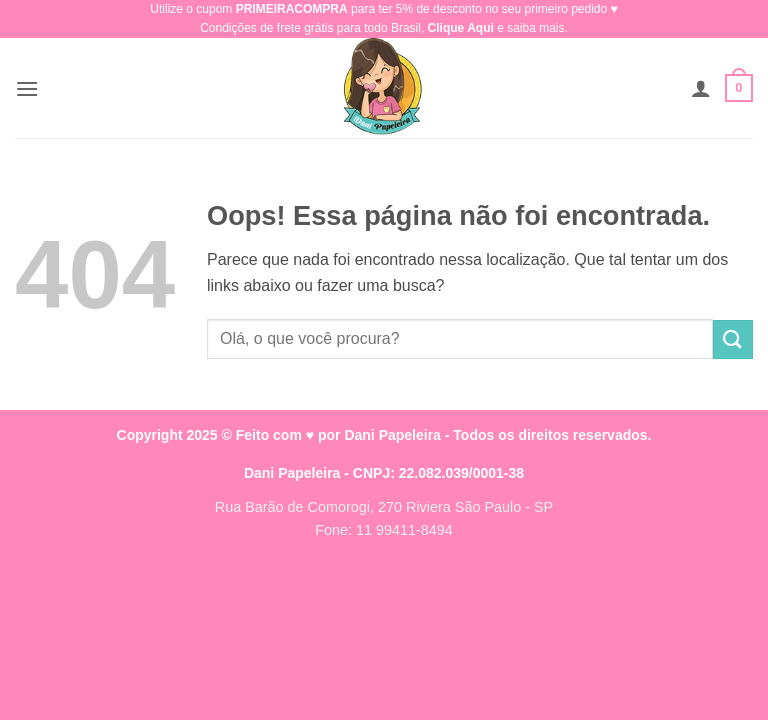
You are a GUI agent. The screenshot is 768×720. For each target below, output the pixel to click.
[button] (27, 88)
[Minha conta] (701, 88)
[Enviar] (733, 339)
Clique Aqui (461, 28)
